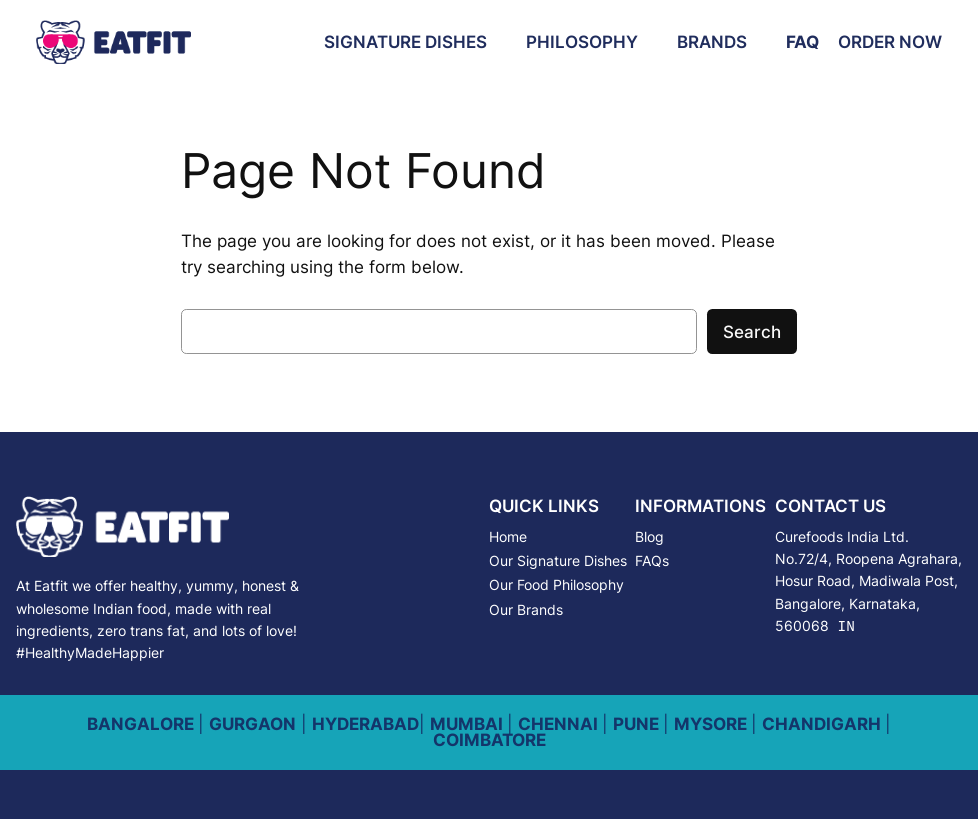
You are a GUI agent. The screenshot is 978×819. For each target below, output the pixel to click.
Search (752, 332)
